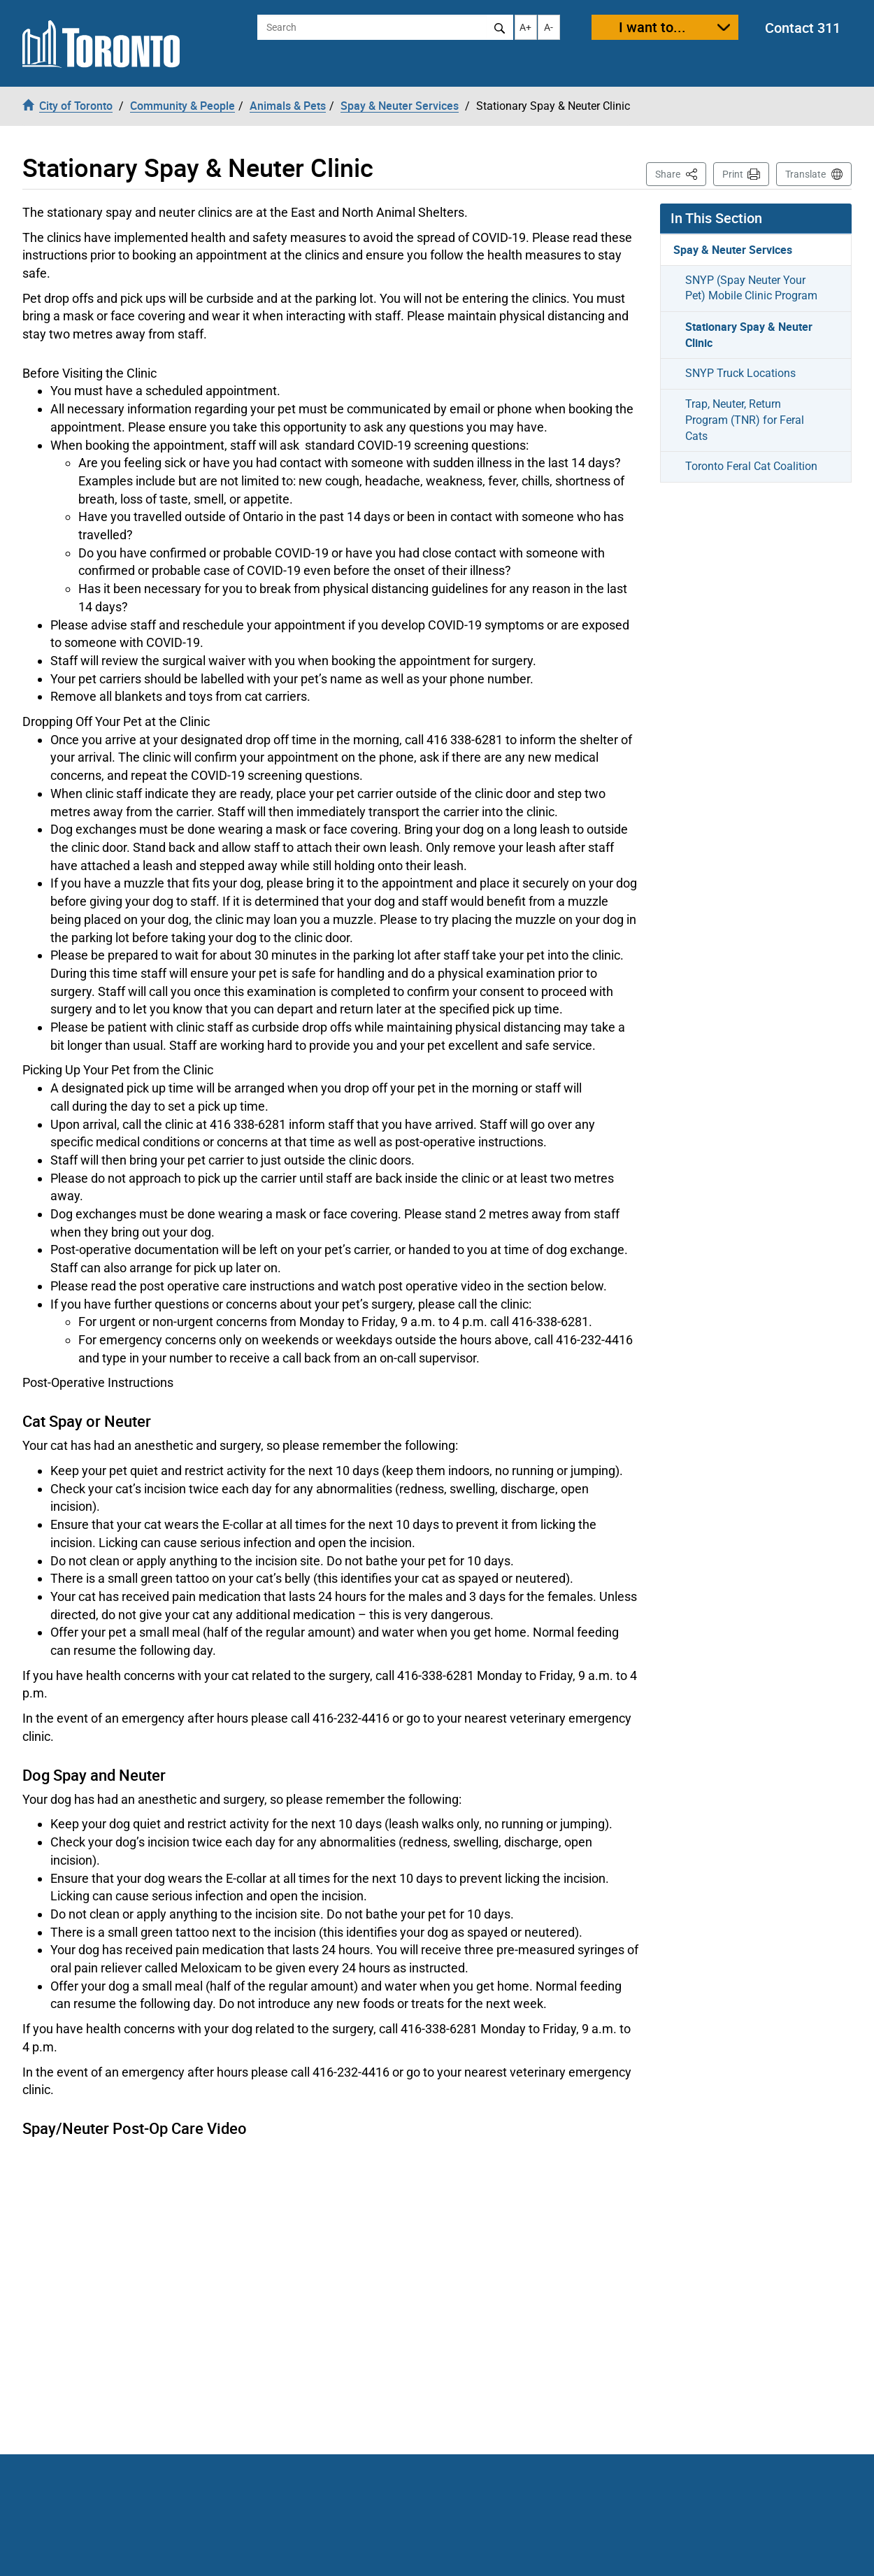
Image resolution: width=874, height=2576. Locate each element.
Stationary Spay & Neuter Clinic (748, 334)
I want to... (652, 26)
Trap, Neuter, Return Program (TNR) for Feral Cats (744, 420)
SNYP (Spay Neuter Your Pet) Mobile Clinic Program (751, 288)
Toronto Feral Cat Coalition (751, 466)
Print (732, 174)
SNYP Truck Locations (740, 373)
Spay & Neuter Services (732, 249)
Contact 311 (802, 27)
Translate (805, 174)
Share (680, 173)
